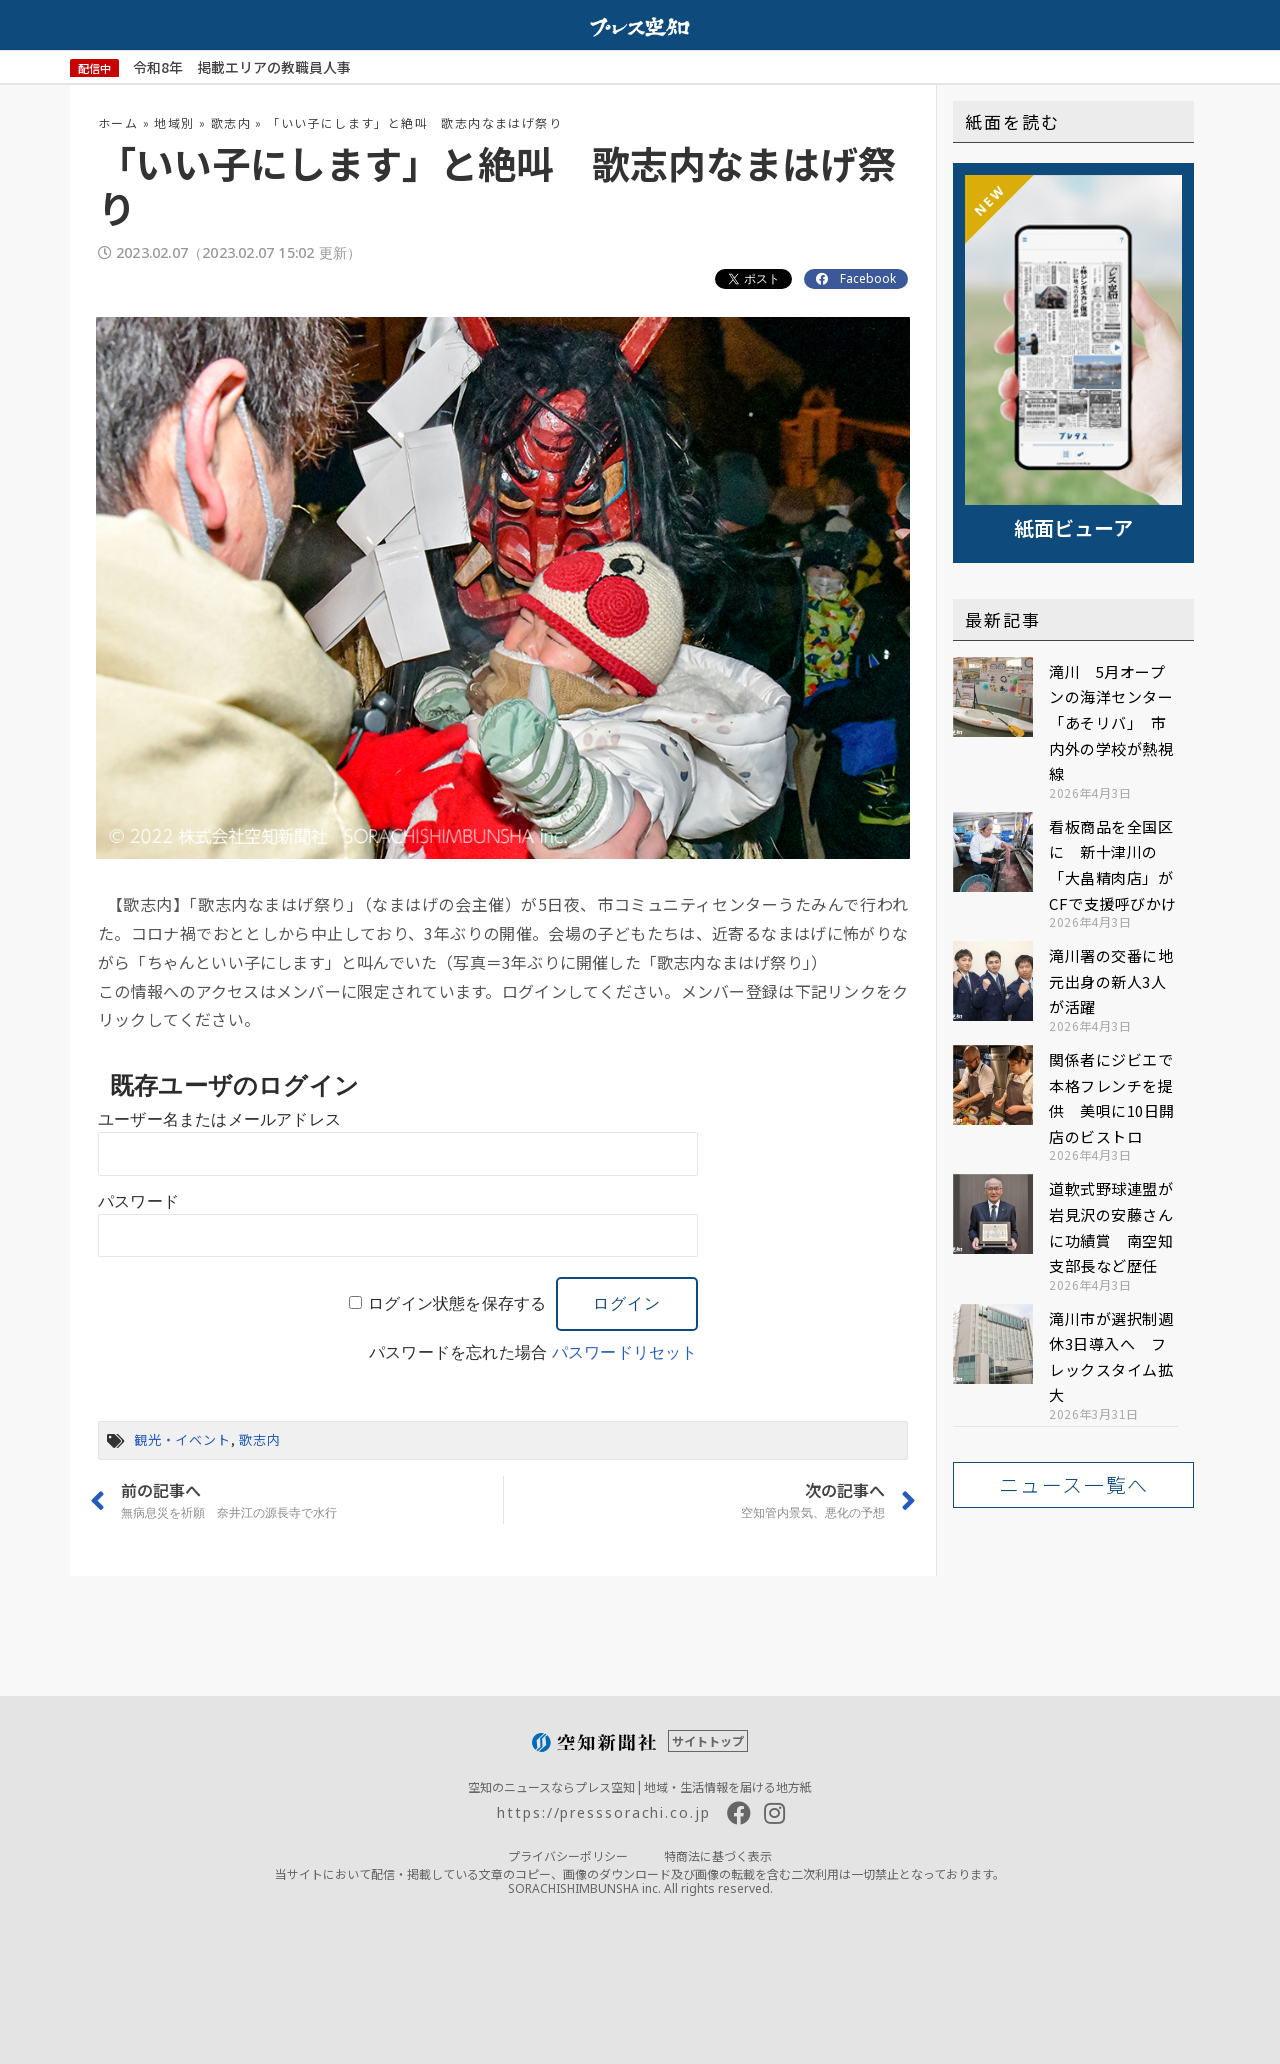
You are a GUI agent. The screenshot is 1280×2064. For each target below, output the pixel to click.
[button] (1073, 1485)
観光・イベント (182, 1439)
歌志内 (231, 122)
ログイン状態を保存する (457, 1303)
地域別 (174, 122)
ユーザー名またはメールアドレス (219, 1119)
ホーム (118, 122)
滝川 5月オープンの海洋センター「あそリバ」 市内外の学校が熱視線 (1111, 722)
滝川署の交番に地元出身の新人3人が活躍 (1111, 981)
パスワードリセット (625, 1352)
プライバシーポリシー (568, 1855)
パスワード (138, 1201)
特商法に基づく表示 (718, 1855)
